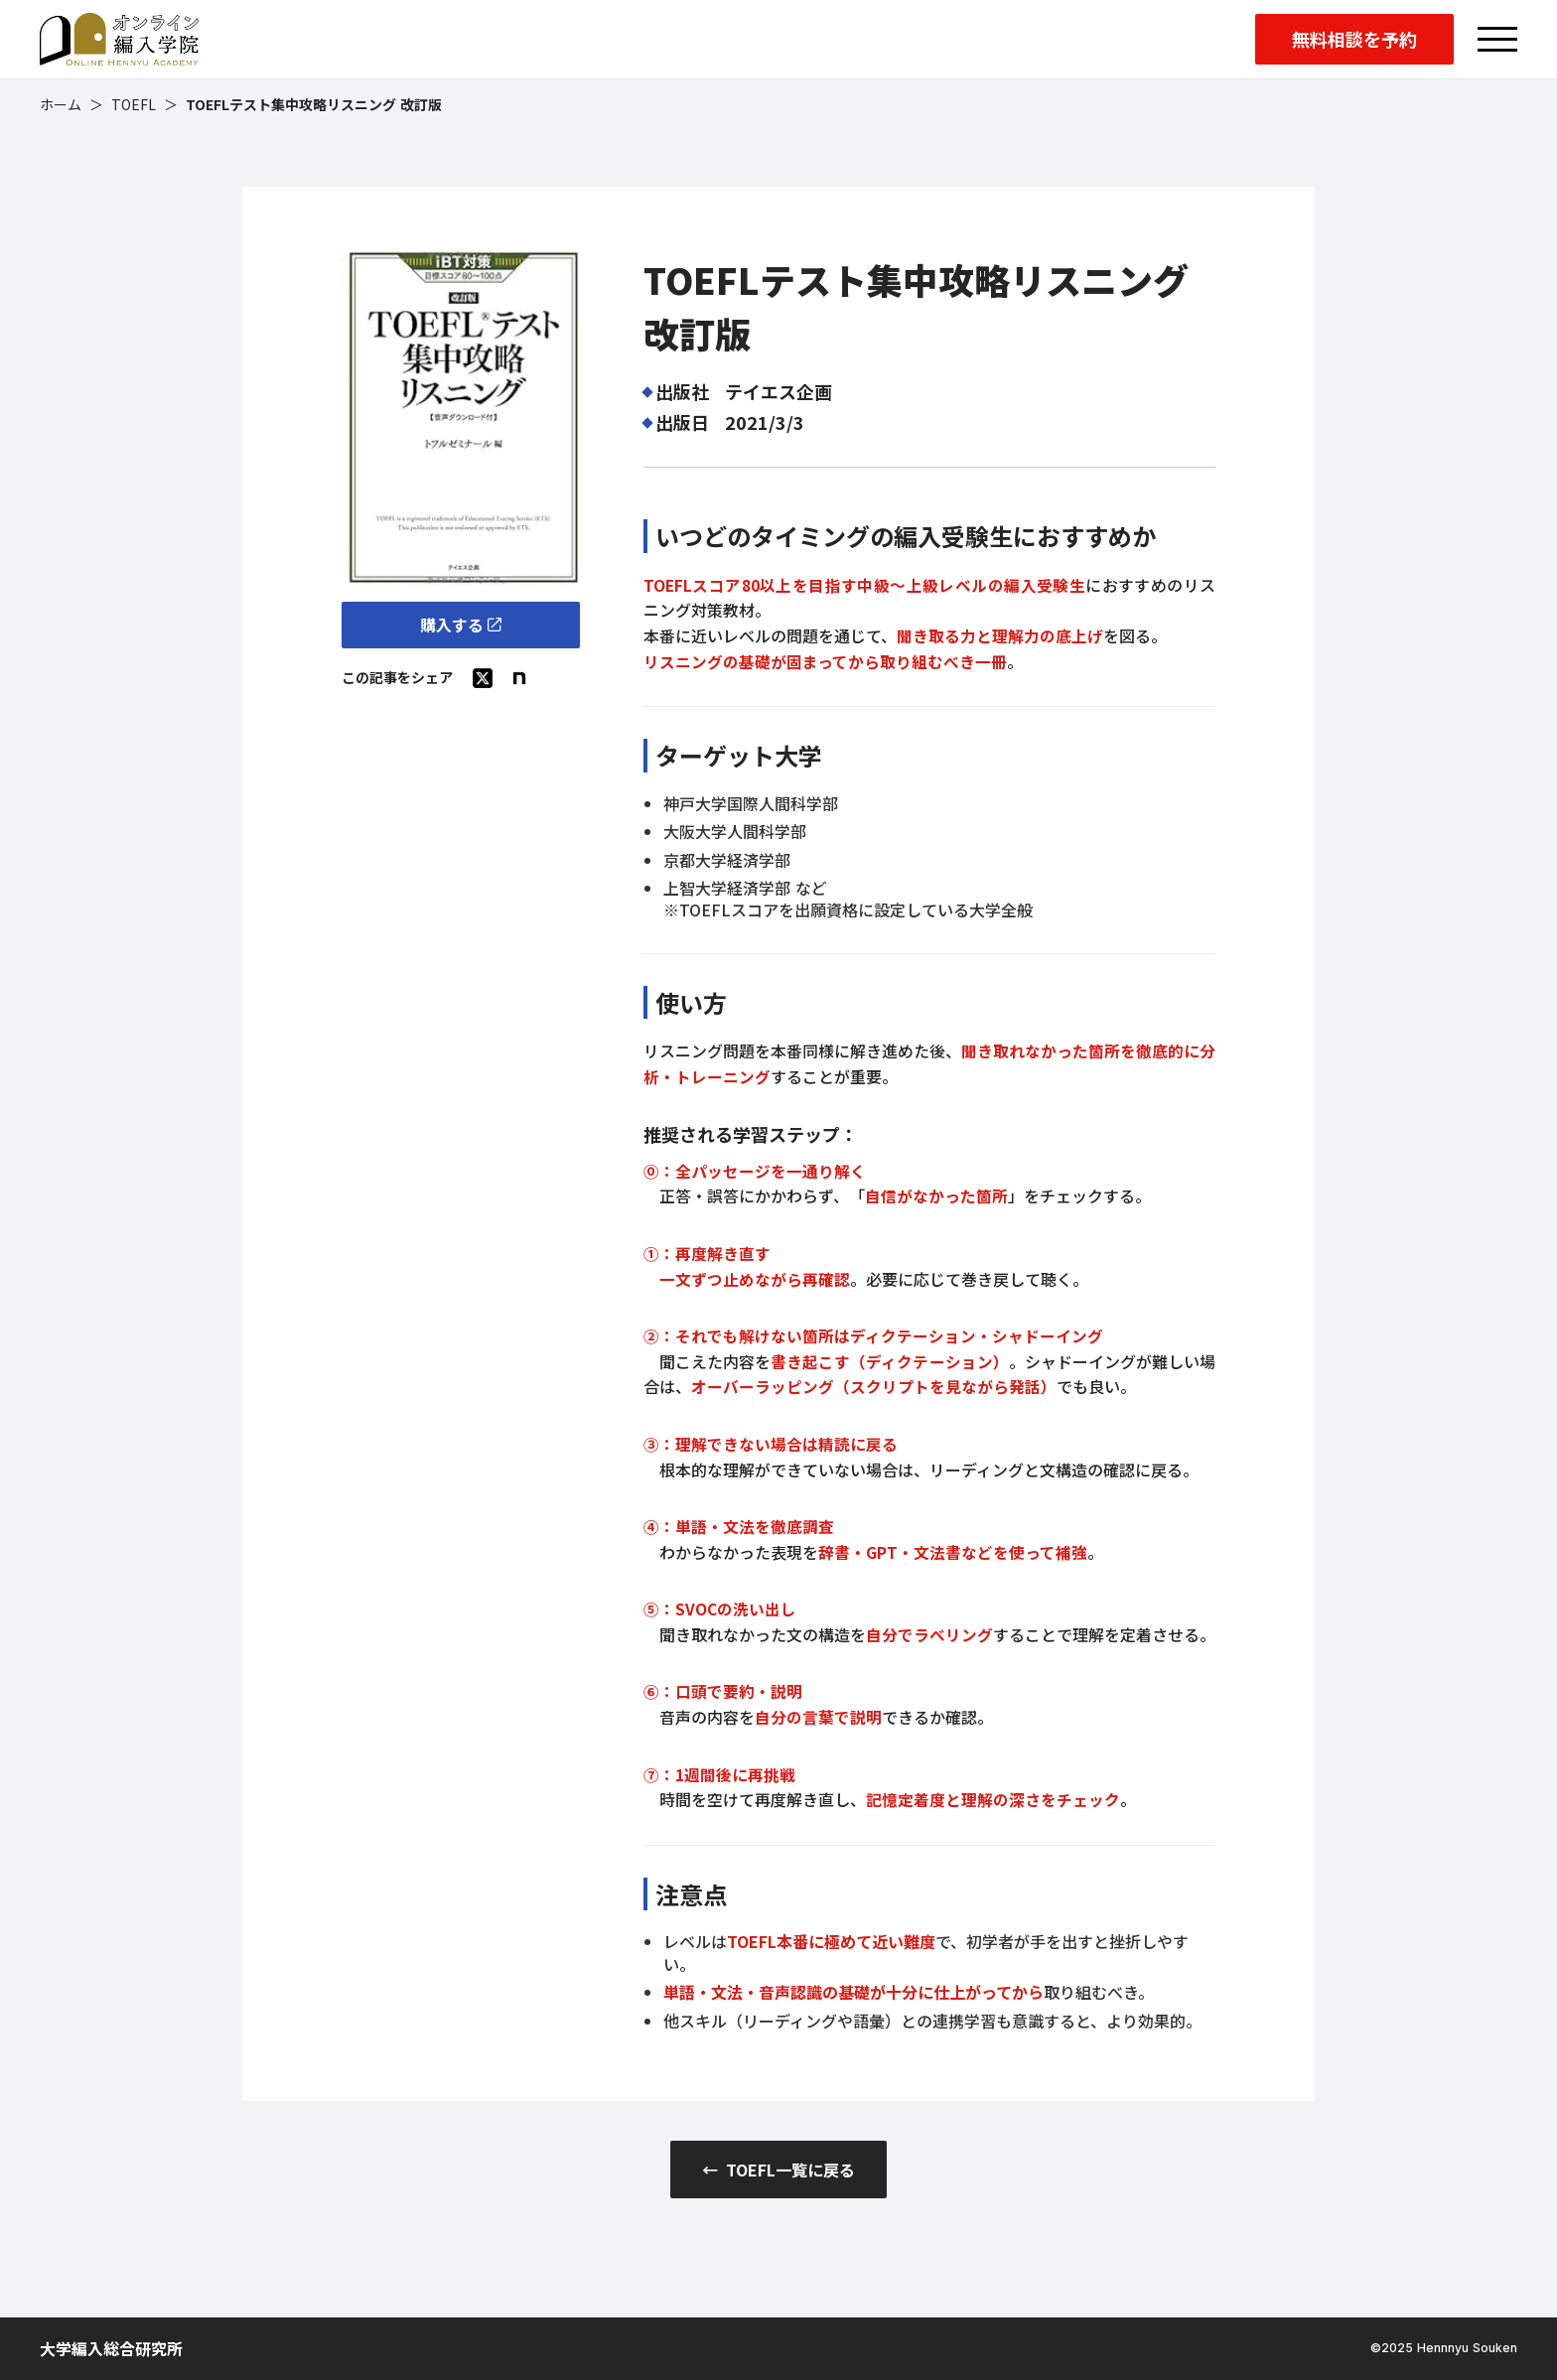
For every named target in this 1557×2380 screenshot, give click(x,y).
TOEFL (133, 104)
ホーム (60, 104)
